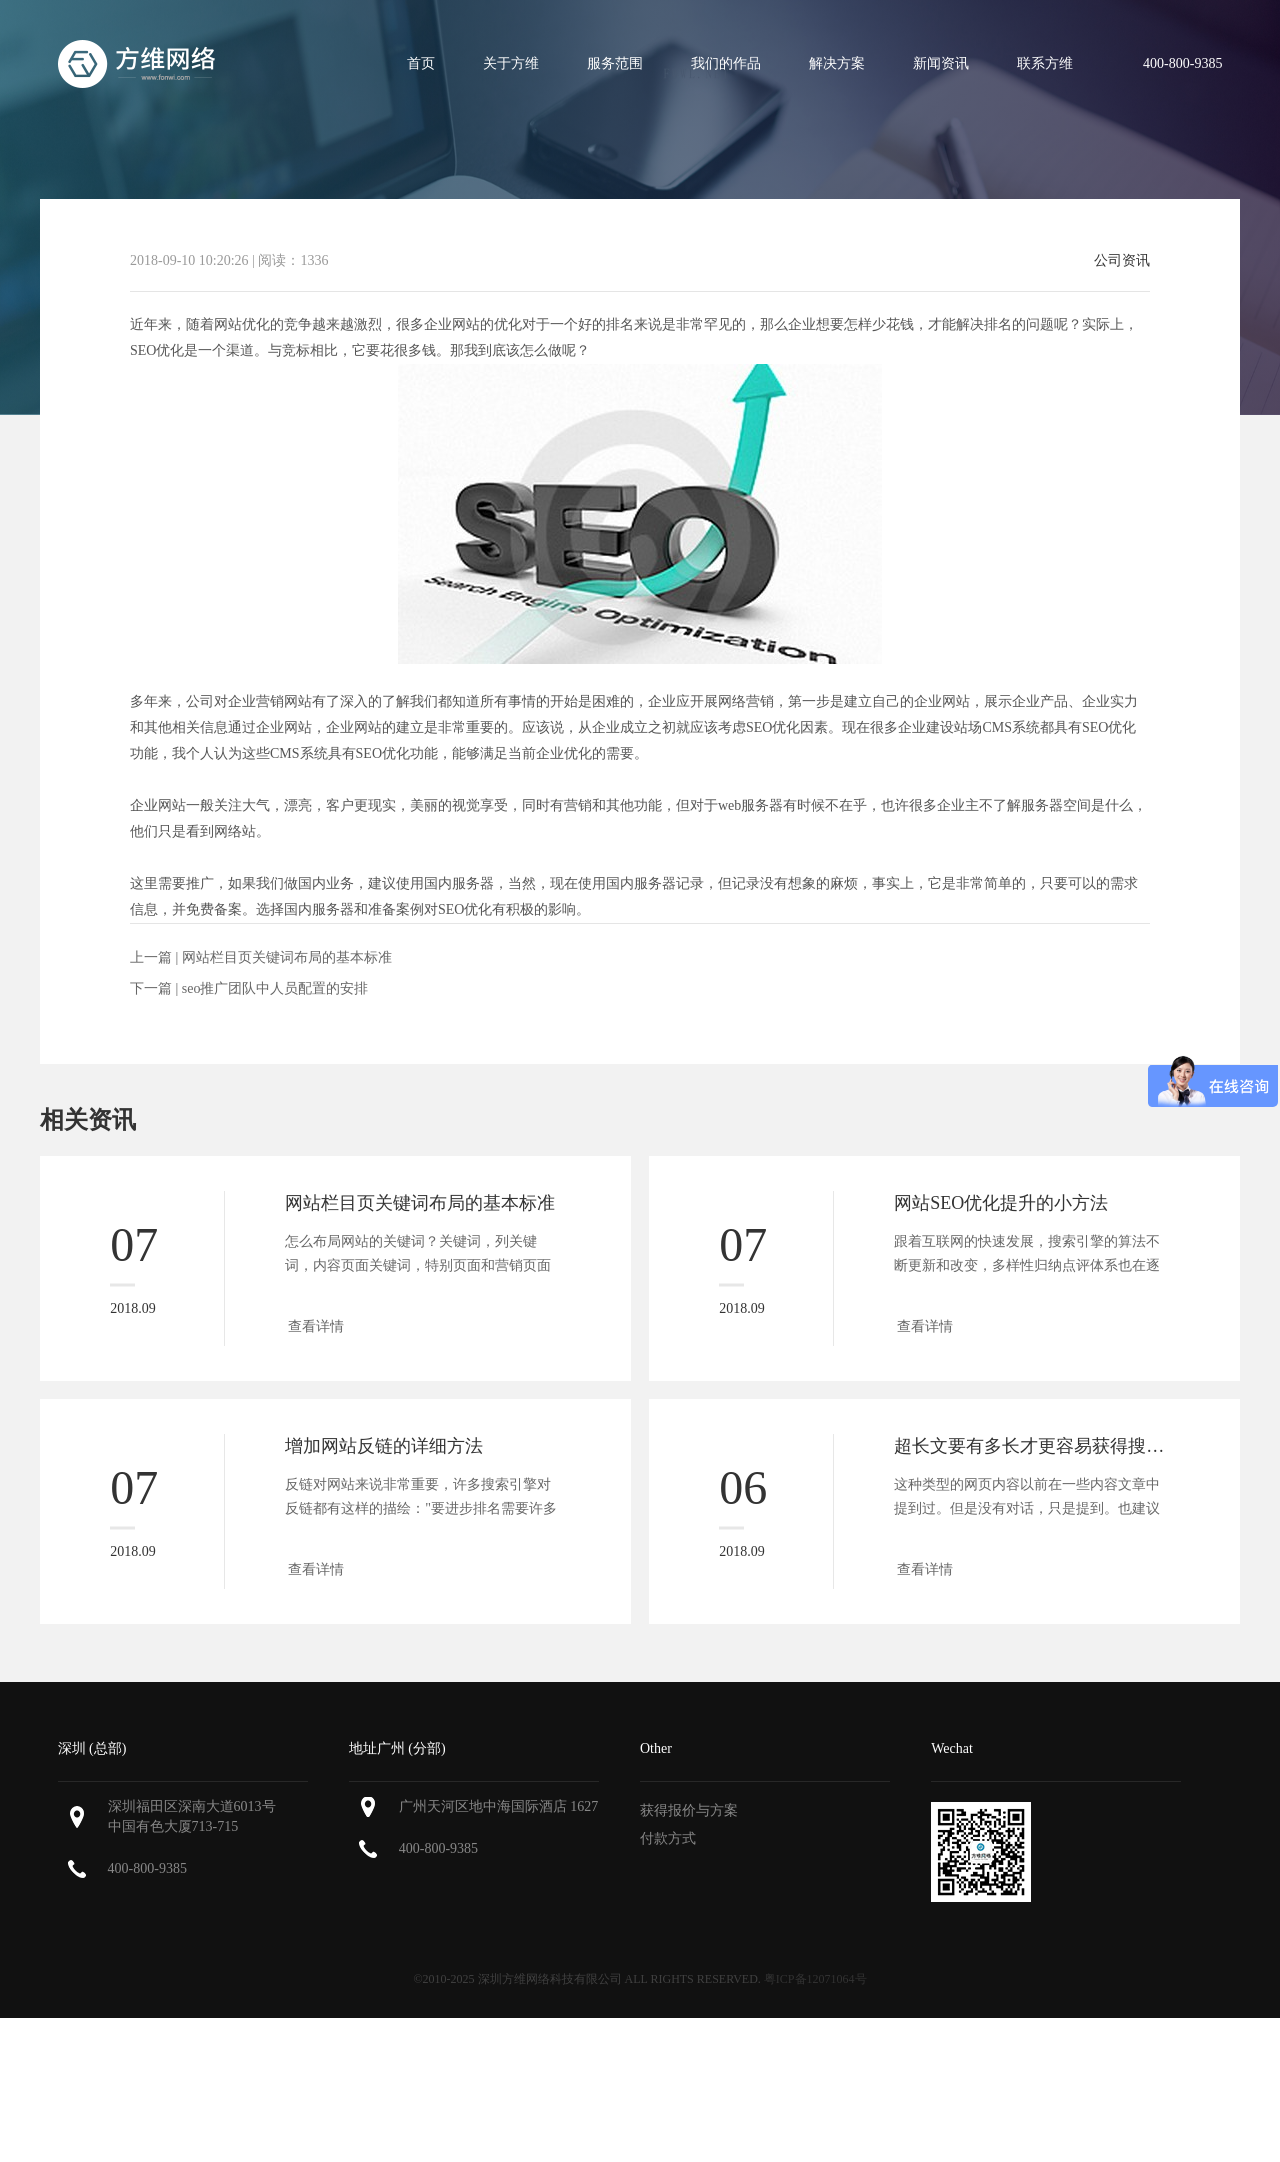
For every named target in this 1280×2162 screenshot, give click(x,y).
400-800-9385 (147, 1868)
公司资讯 (1122, 261)
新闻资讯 (941, 63)
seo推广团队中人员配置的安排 (275, 988)
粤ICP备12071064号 (815, 1979)
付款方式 (668, 1838)
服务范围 (615, 63)
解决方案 (837, 63)
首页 (421, 63)
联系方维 (1045, 63)
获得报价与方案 (689, 1810)
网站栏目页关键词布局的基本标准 (287, 957)
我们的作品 (726, 63)
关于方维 (511, 63)
